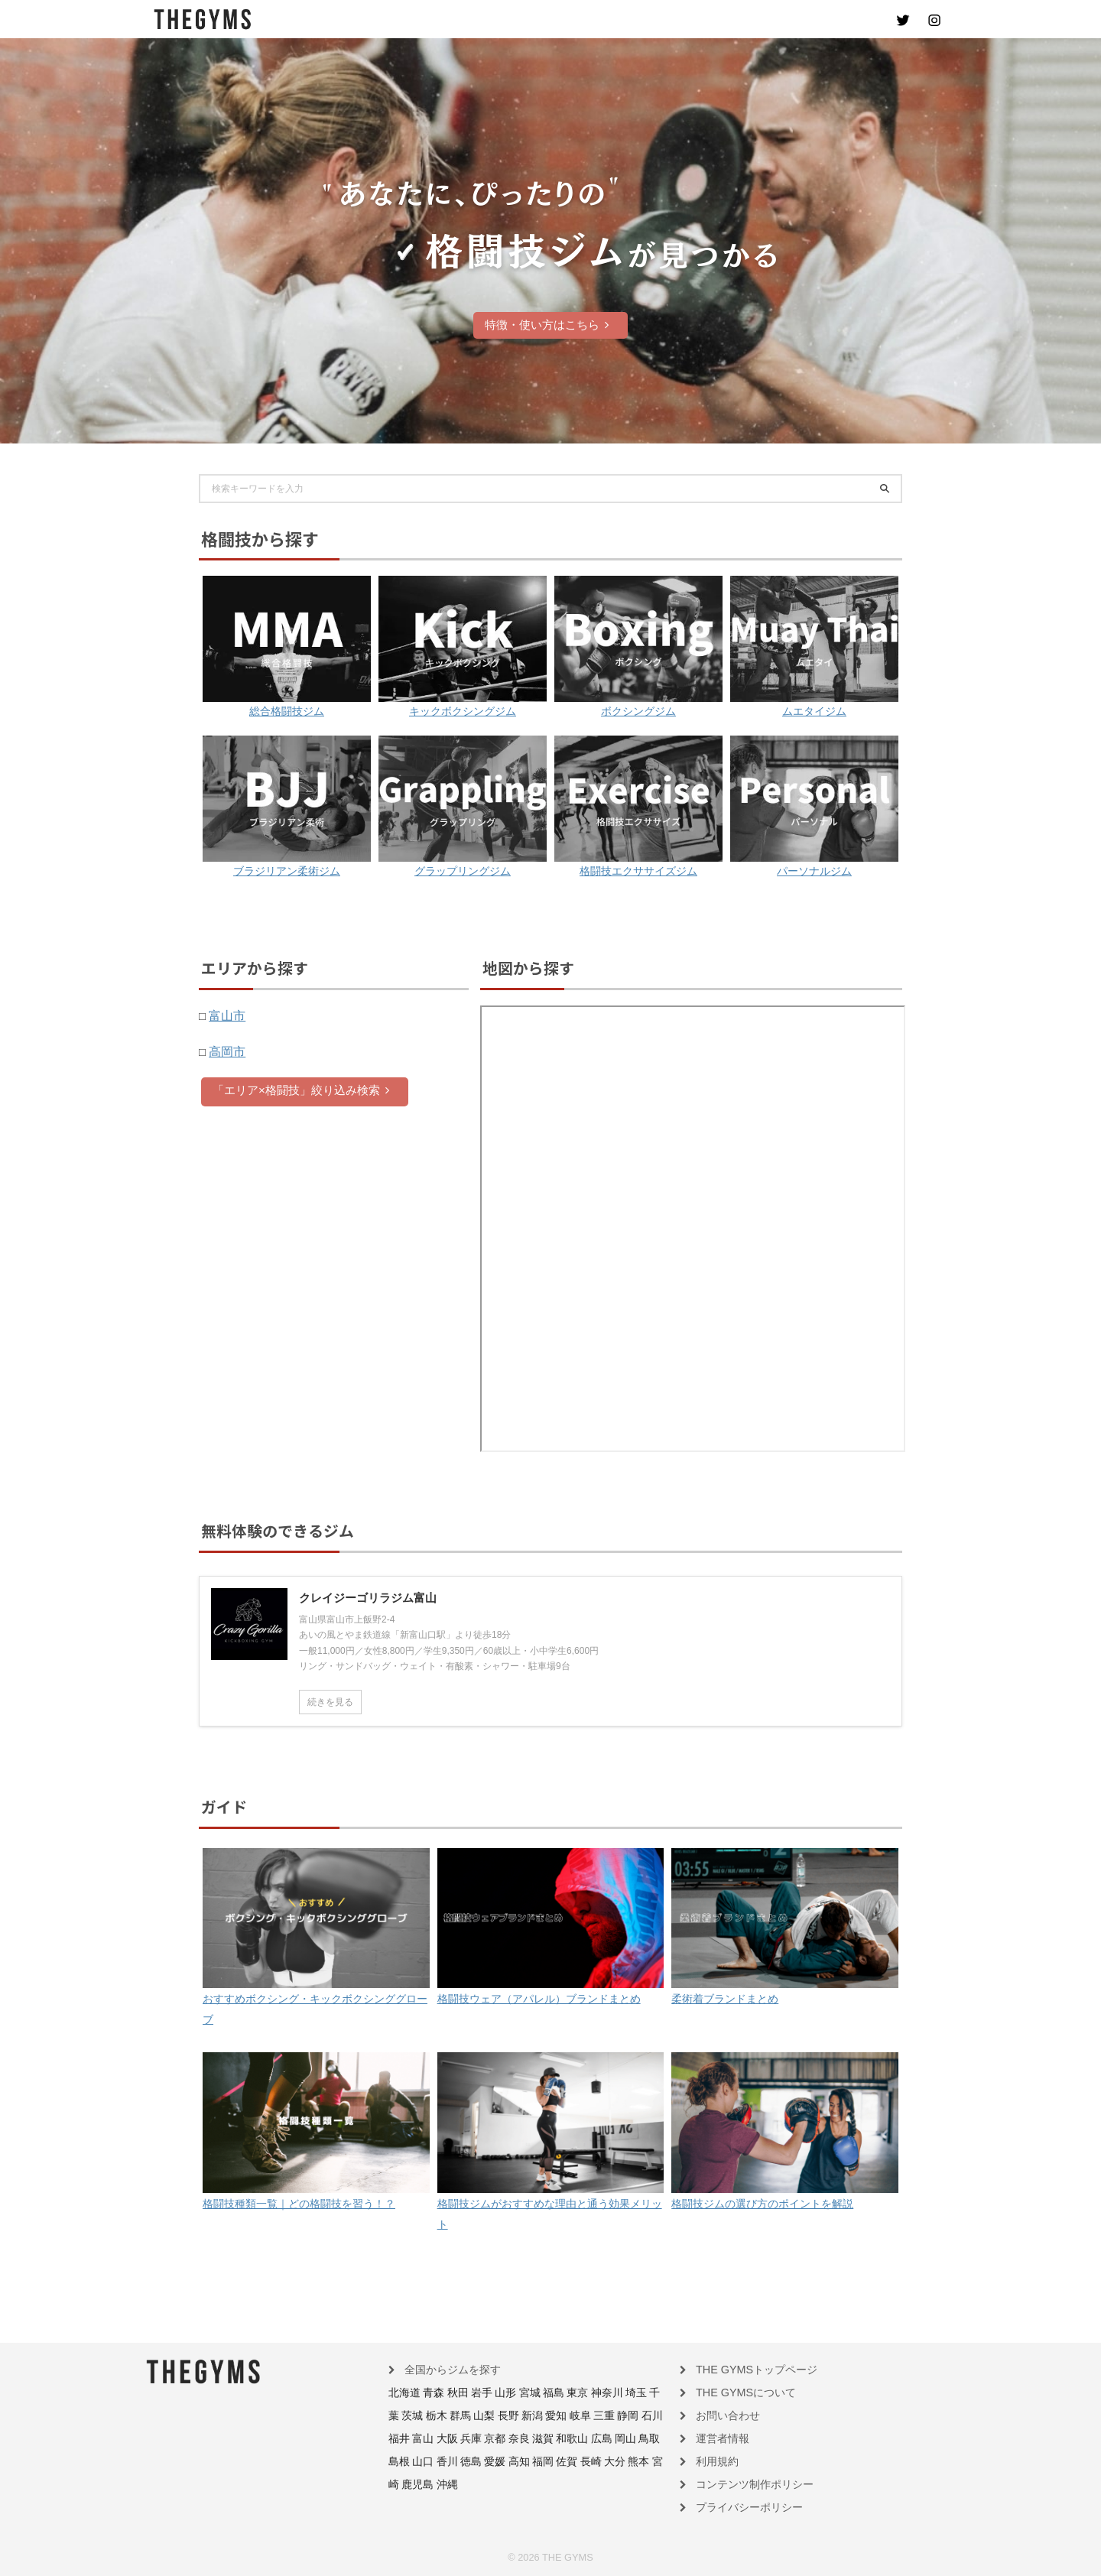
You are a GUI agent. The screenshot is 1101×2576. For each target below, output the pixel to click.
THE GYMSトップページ (747, 2371)
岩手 (469, 2394)
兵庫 (397, 2438)
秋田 (449, 2394)
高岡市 (226, 1050)
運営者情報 (719, 2438)
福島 (532, 2394)
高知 (409, 2460)
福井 (606, 2416)
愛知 (502, 2416)
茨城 (646, 2394)
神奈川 (579, 2394)
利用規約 (714, 2460)
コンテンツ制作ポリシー (746, 2482)
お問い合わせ (723, 2416)
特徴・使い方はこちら (547, 324)
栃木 (397, 2416)
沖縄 (585, 2460)
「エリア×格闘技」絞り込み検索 (301, 1089)
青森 (427, 2394)
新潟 (481, 2416)
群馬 (418, 2416)
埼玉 (604, 2394)
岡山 (532, 2438)
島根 (574, 2438)
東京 (553, 2394)
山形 (490, 2394)
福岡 (430, 2460)
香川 (615, 2438)
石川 (585, 2416)
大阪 (648, 2416)
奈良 (439, 2438)
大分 (493, 2460)
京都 (418, 2438)
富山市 (226, 1015)
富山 (628, 2416)
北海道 (402, 2394)
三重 (543, 2416)
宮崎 (534, 2460)
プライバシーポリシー (742, 2505)
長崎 (472, 2460)
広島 (511, 2438)
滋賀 (460, 2438)
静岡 (565, 2416)
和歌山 (485, 2438)
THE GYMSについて (738, 2394)
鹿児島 (560, 2460)
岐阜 (523, 2416)
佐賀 (451, 2460)
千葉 (624, 2394)
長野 (460, 2416)
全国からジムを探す (445, 2371)
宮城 (511, 2394)
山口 (595, 2438)
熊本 (514, 2460)
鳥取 (553, 2438)
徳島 (637, 2438)
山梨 (439, 2416)
